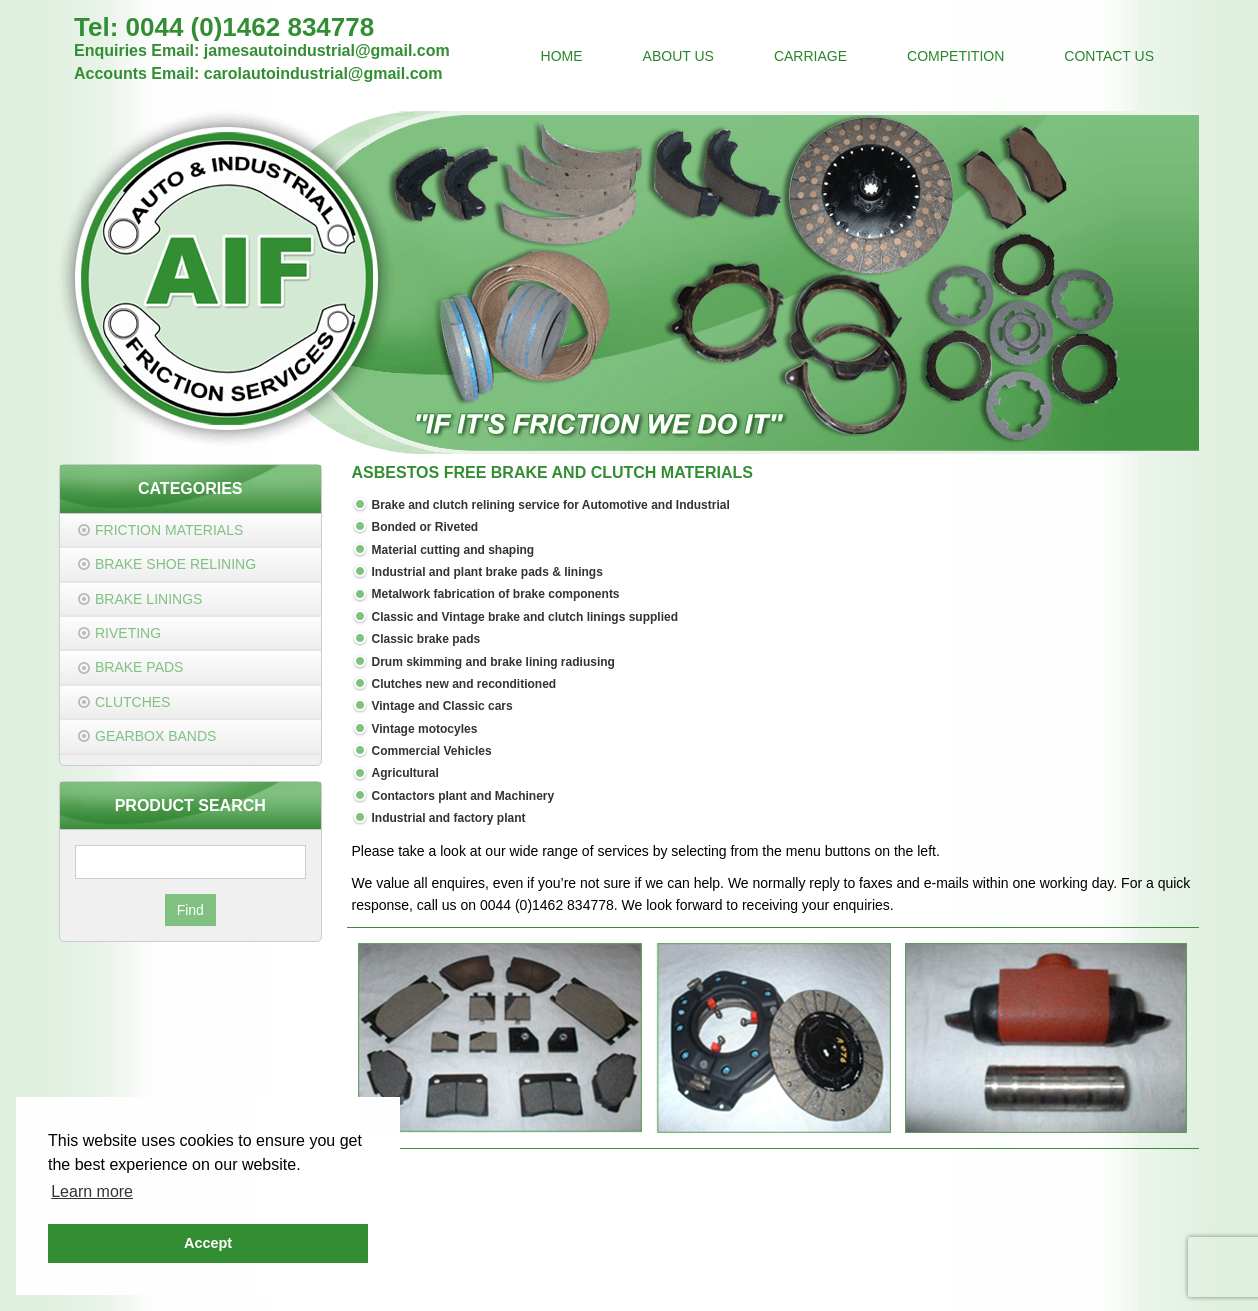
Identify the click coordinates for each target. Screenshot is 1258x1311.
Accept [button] (208, 1243)
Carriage (810, 56)
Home (562, 56)
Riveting (128, 633)
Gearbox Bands (155, 736)
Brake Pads (139, 667)
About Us (678, 56)
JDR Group (908, 1284)
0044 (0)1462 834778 (250, 27)
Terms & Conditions (697, 1262)
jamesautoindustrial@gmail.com (327, 50)
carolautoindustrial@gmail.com (323, 73)
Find (190, 910)
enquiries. (863, 905)
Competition (955, 56)
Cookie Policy (808, 1262)
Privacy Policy (583, 1262)
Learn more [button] (92, 1191)
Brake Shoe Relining (175, 564)
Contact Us (1109, 56)
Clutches (132, 702)
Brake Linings (148, 599)
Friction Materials (169, 530)
